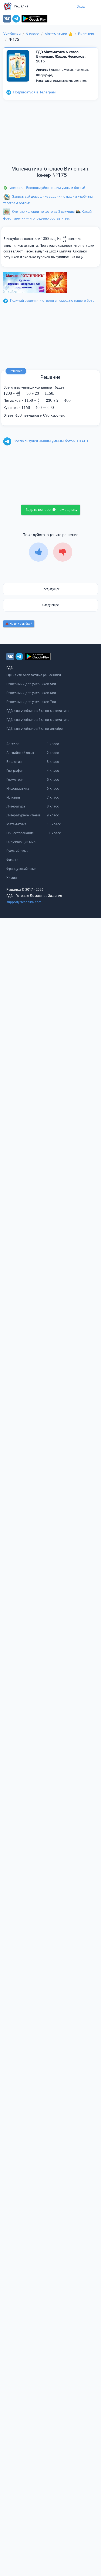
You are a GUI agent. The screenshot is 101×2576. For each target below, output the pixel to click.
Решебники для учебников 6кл (31, 698)
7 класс (53, 802)
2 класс (53, 757)
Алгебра (13, 748)
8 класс (53, 811)
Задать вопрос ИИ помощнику (51, 514)
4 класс (53, 775)
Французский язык (21, 873)
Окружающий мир (21, 846)
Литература (15, 811)
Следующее (50, 609)
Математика (16, 829)
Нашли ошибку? (19, 628)
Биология (14, 766)
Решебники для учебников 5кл (31, 689)
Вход (81, 6)
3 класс (53, 766)
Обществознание (20, 838)
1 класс (53, 748)
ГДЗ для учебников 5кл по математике (38, 715)
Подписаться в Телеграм (31, 92)
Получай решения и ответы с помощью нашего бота (48, 302)
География (15, 775)
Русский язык (17, 855)
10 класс (54, 829)
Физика (12, 864)
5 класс (53, 784)
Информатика (17, 793)
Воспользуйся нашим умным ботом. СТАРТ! (46, 446)
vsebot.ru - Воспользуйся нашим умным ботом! (44, 188)
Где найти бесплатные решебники (33, 680)
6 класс (53, 793)
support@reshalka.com (23, 907)
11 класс (54, 838)
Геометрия (15, 784)
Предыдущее (50, 593)
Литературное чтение (23, 820)
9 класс (53, 820)
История (13, 802)
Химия (11, 882)
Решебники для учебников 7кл (31, 707)
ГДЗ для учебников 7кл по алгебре (34, 733)
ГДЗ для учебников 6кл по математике (38, 724)
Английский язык (20, 757)
